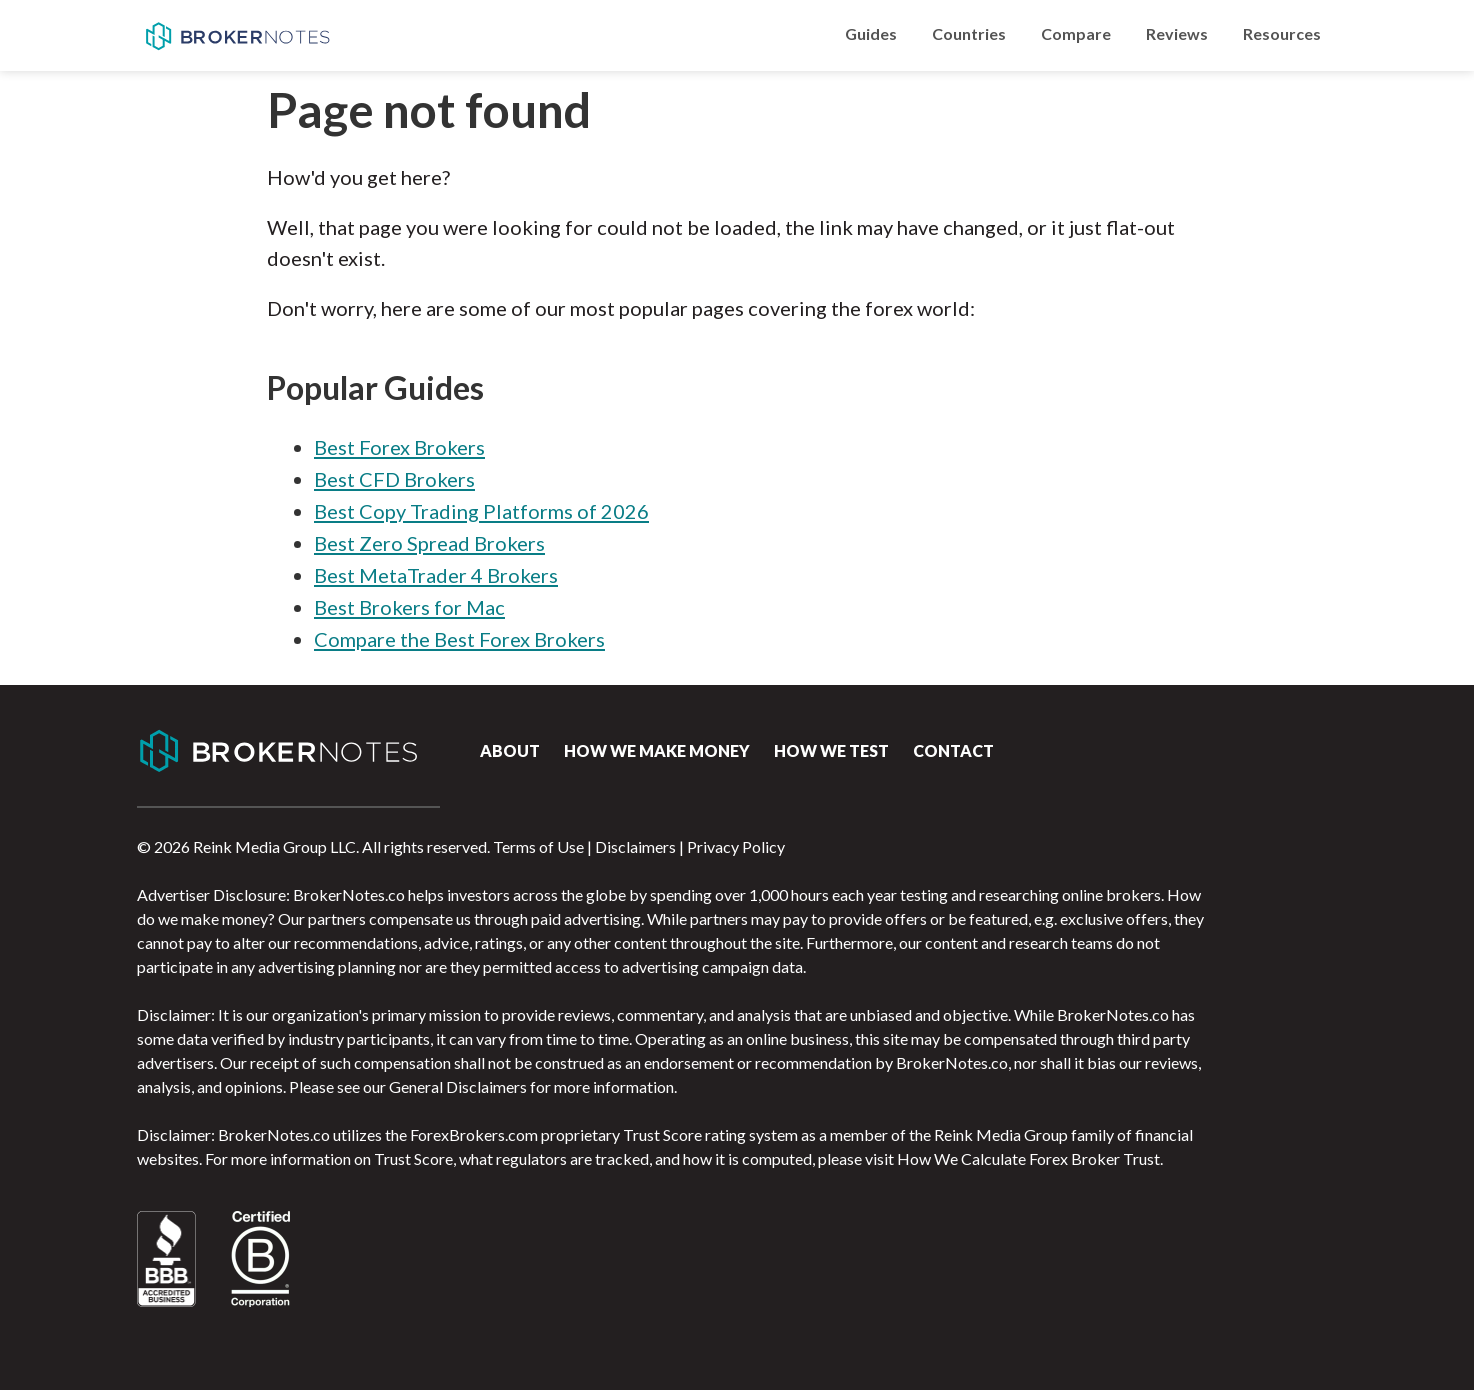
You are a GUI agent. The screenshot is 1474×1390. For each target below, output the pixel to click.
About (510, 750)
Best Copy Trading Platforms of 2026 (481, 511)
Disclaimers (635, 846)
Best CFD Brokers (394, 479)
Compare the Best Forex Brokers (459, 639)
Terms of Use (538, 846)
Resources (1282, 33)
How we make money (657, 750)
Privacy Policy (736, 846)
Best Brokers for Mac (409, 607)
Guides (871, 33)
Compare (1076, 33)
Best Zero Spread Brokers (429, 543)
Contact (953, 750)
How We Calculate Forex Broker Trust (1028, 1158)
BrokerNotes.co (237, 36)
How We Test (831, 750)
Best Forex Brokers (399, 447)
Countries (969, 33)
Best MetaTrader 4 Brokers (436, 575)
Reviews (1177, 33)
